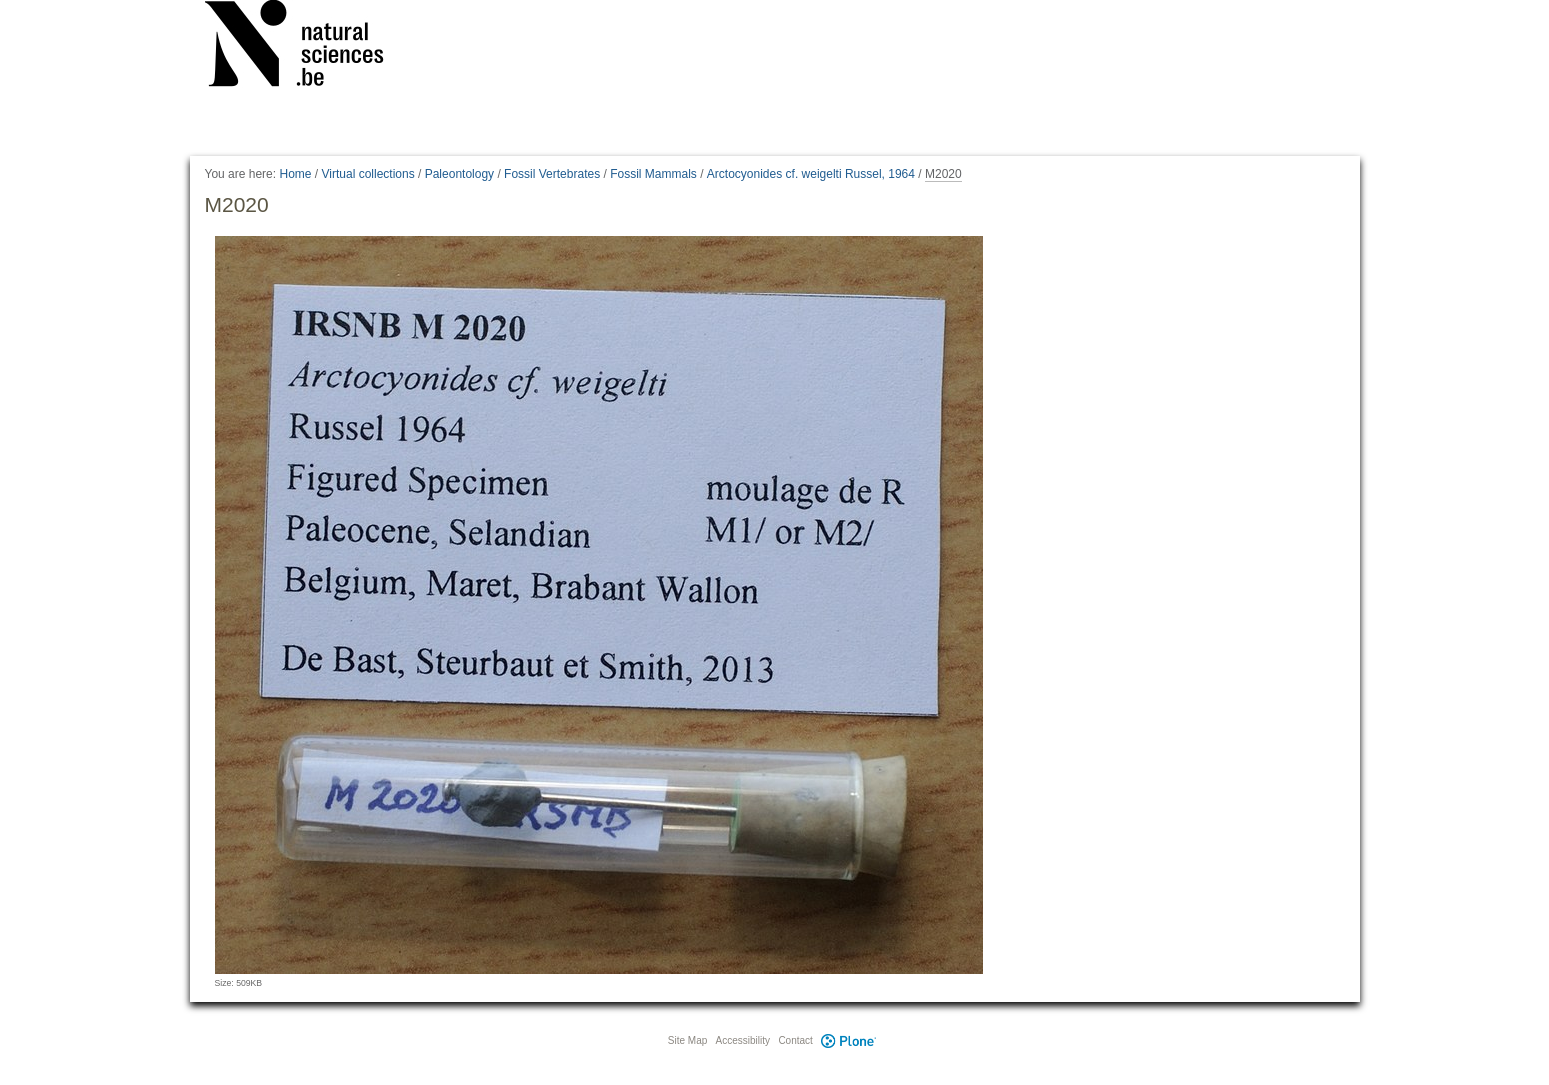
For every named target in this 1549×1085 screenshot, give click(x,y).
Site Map (687, 1040)
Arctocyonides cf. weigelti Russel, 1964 (811, 174)
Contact (795, 1040)
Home (295, 174)
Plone (849, 1040)
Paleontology (459, 174)
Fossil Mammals (653, 174)
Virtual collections (368, 174)
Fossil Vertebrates (552, 174)
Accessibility (743, 1040)
